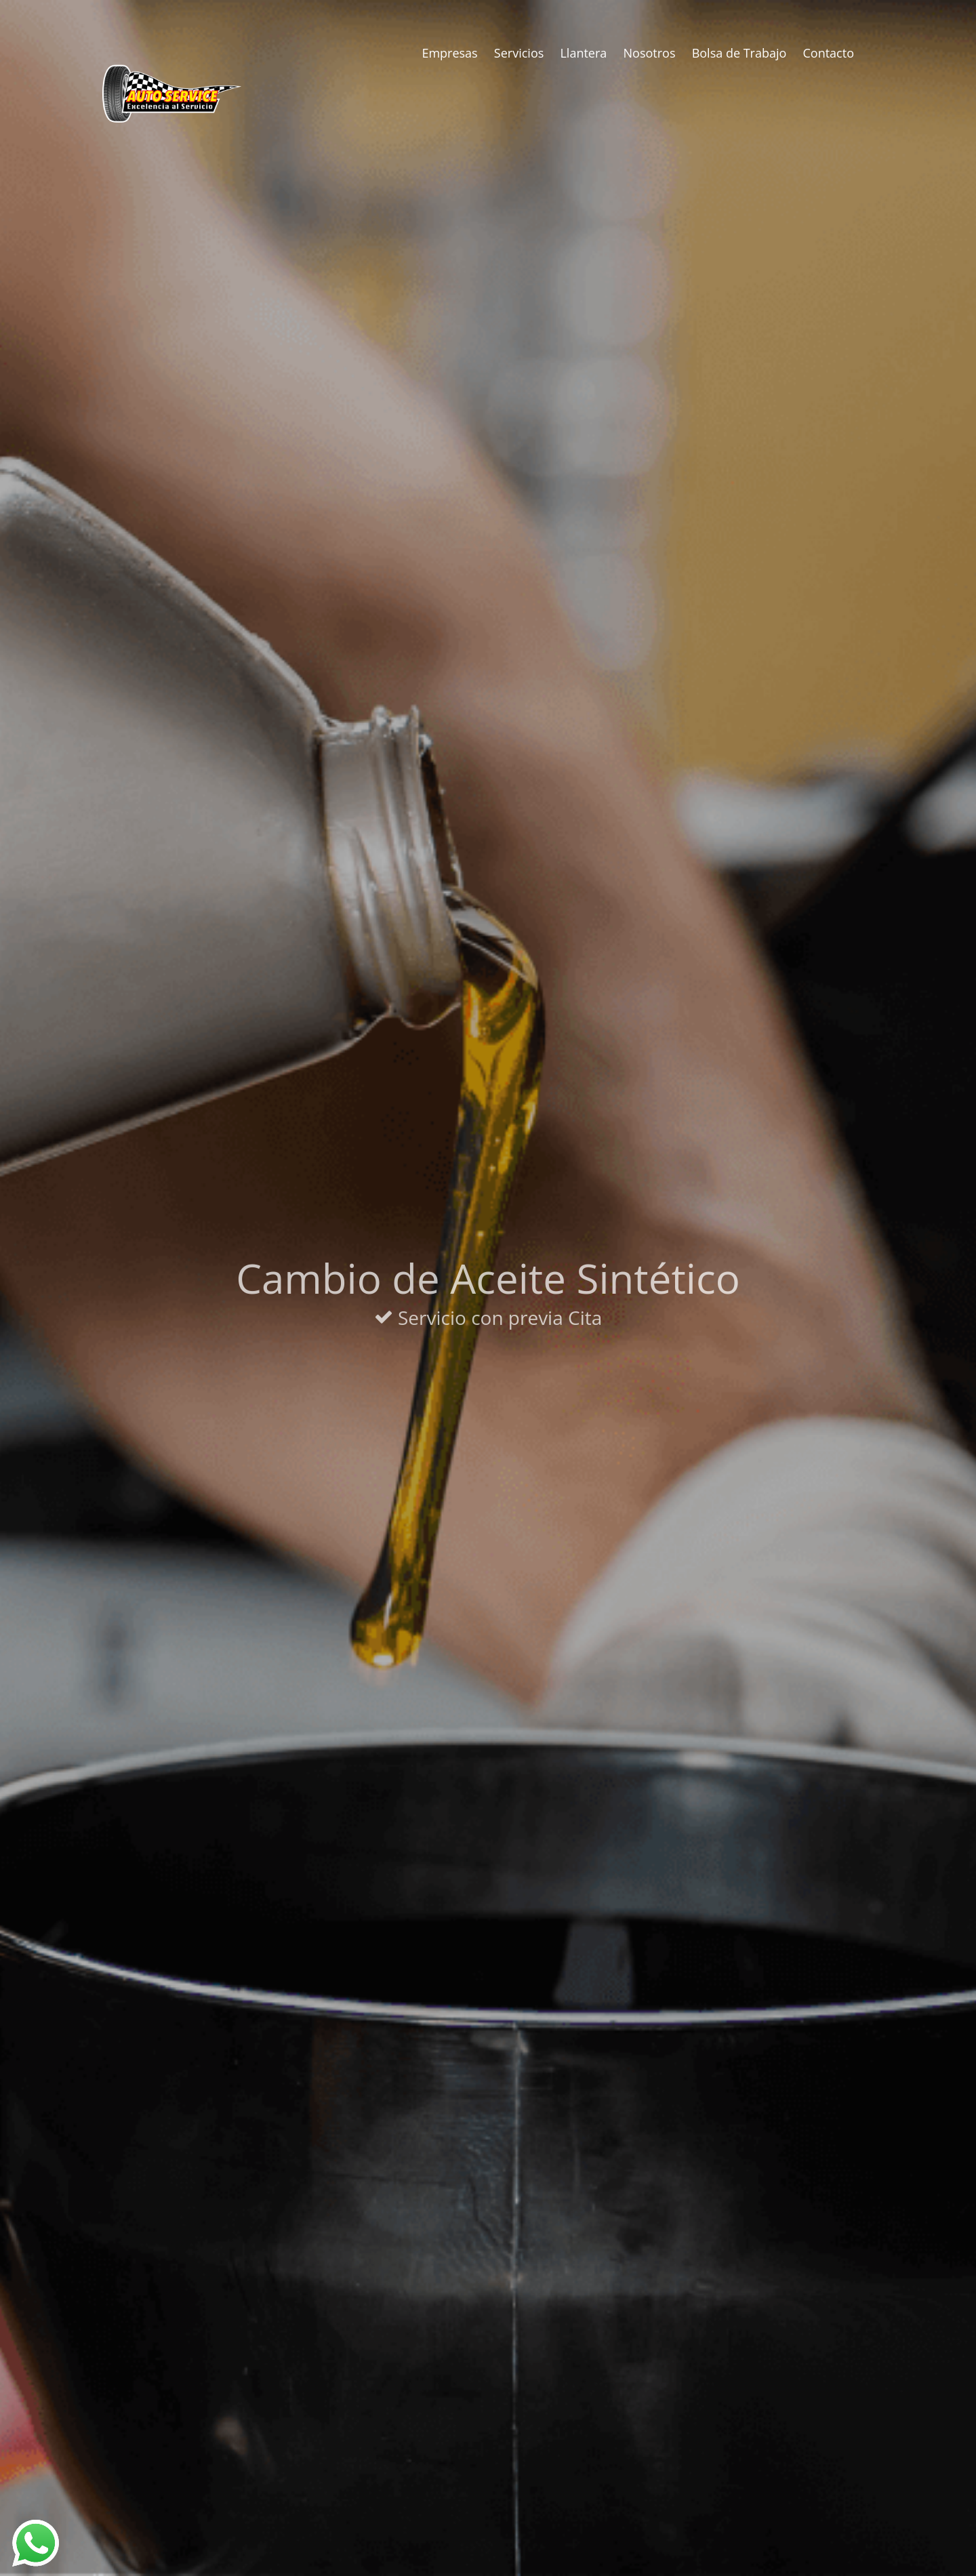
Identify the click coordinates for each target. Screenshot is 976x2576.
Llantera (583, 53)
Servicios (519, 53)
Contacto (829, 53)
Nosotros (650, 53)
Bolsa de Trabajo (739, 53)
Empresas (449, 53)
